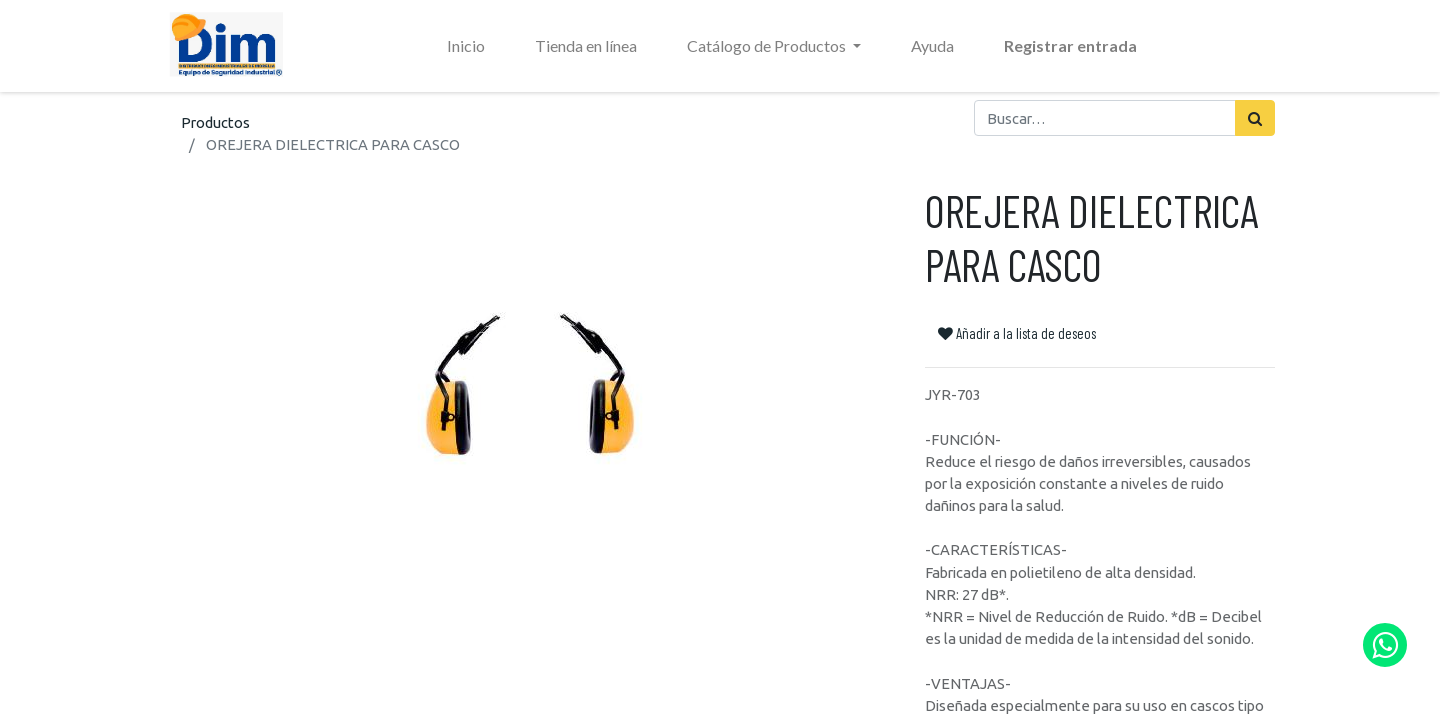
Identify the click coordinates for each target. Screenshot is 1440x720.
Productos (215, 122)
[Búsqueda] (1255, 118)
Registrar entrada (1070, 45)
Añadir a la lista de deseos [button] (1017, 333)
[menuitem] (466, 46)
